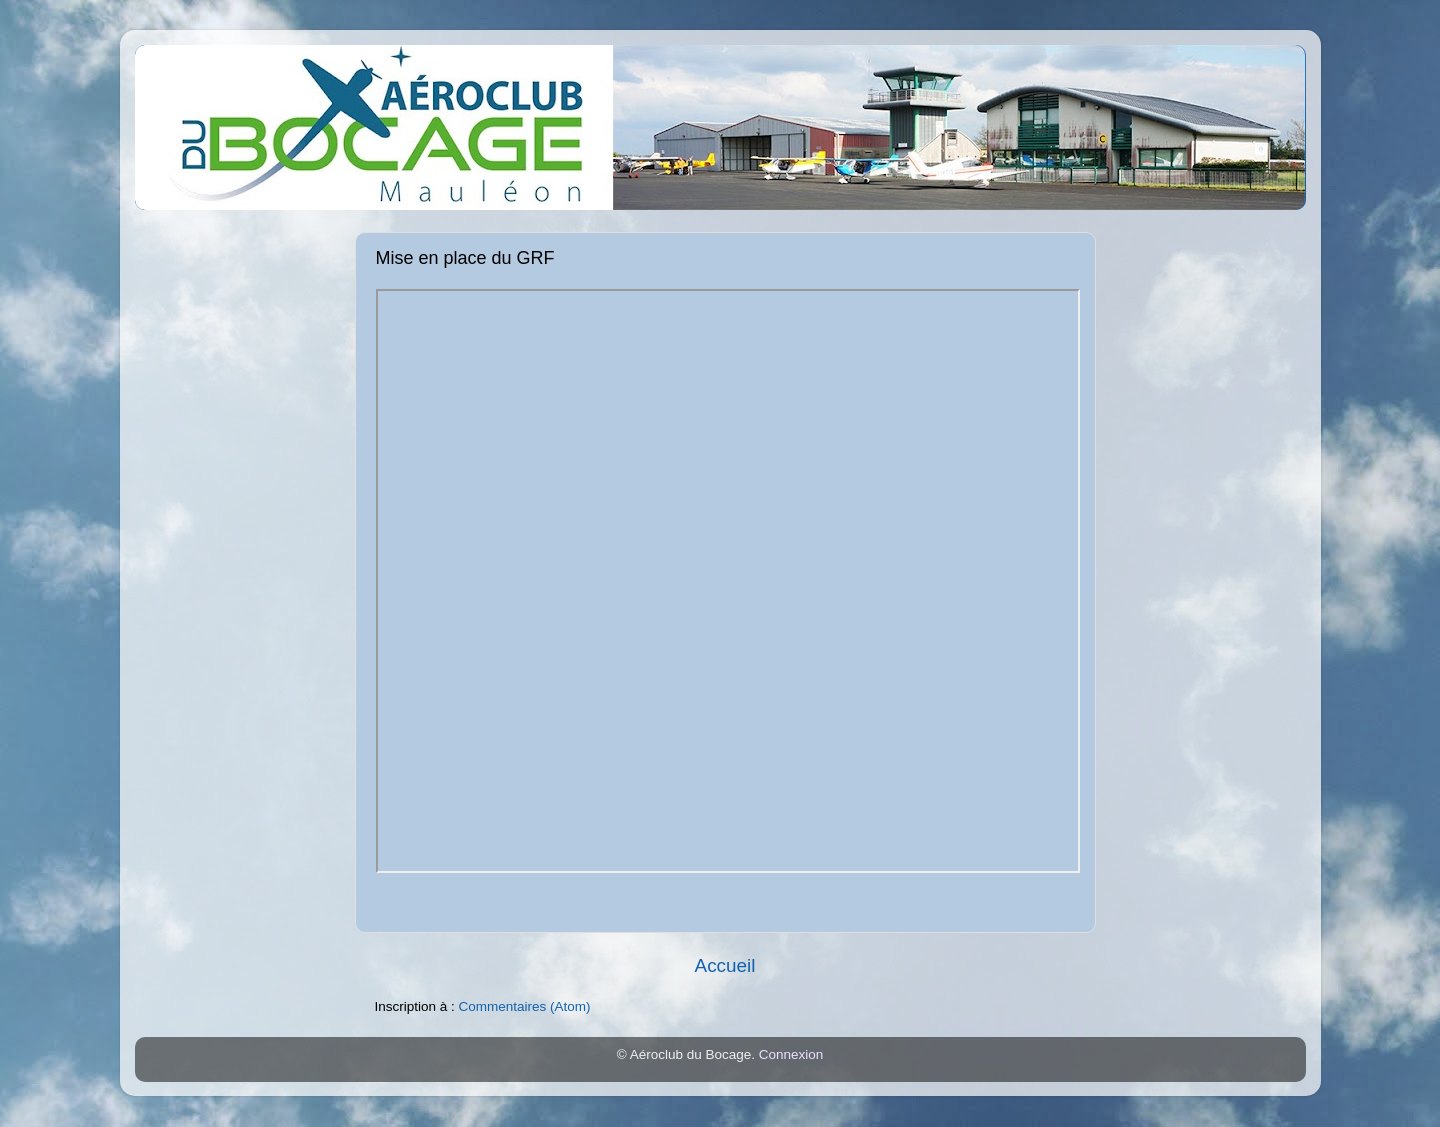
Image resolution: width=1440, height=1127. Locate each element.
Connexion (791, 1054)
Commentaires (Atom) (525, 1006)
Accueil (725, 965)
